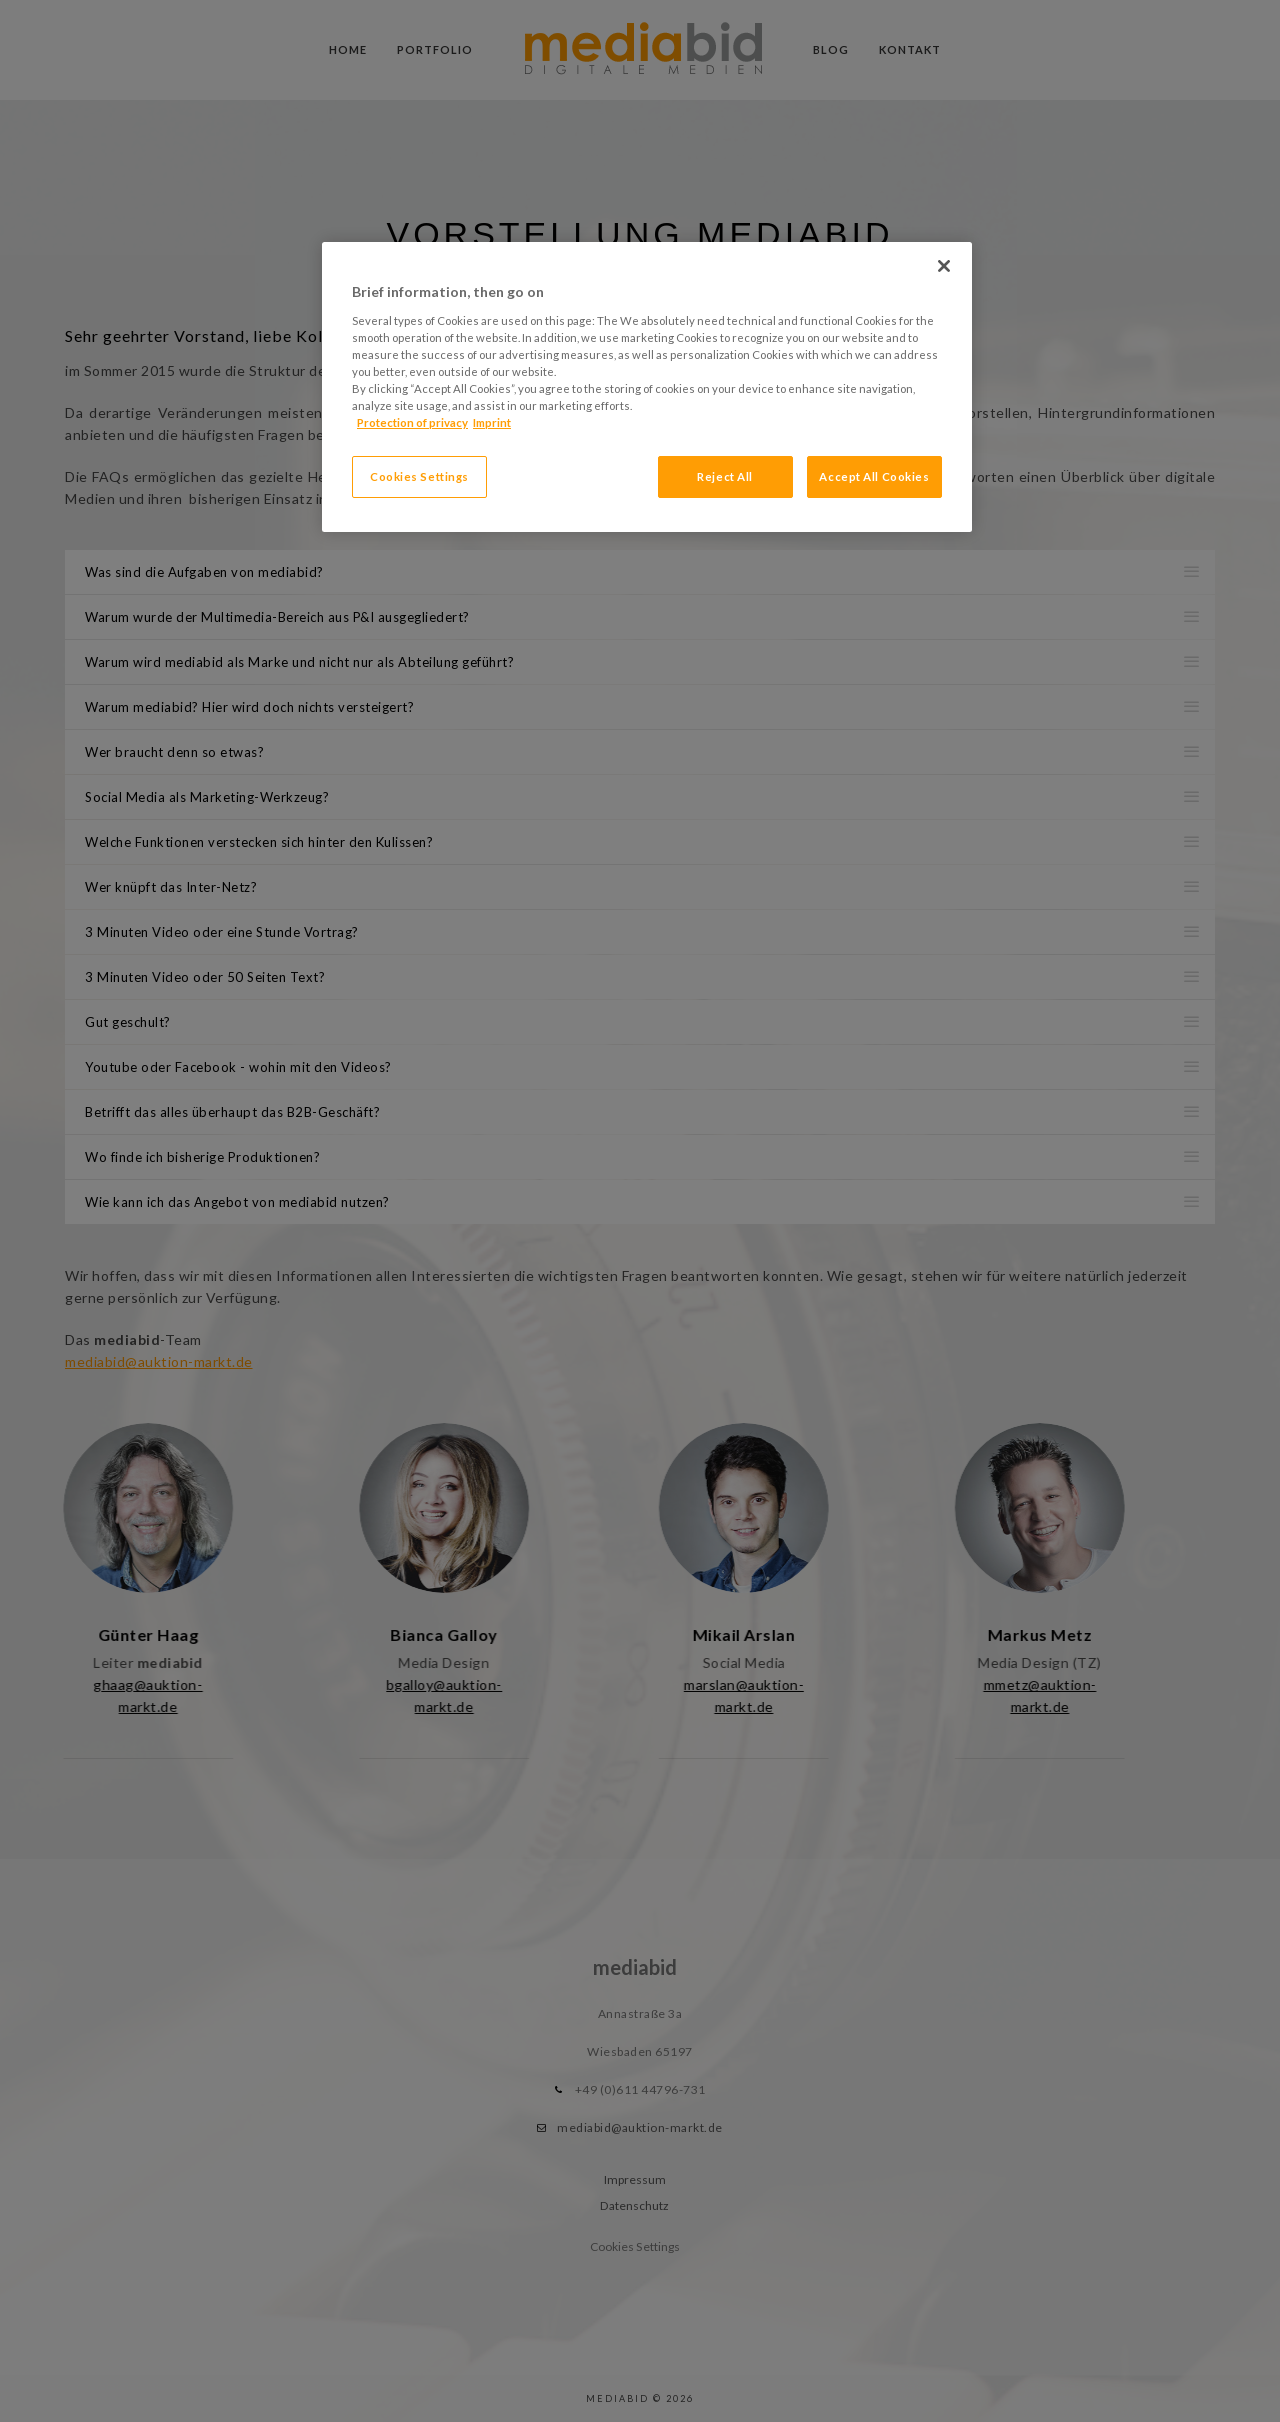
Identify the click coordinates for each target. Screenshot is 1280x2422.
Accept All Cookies (874, 476)
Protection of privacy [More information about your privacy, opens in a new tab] (412, 422)
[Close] (944, 266)
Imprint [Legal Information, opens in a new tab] (492, 422)
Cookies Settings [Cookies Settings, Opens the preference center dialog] (419, 476)
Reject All (725, 476)
